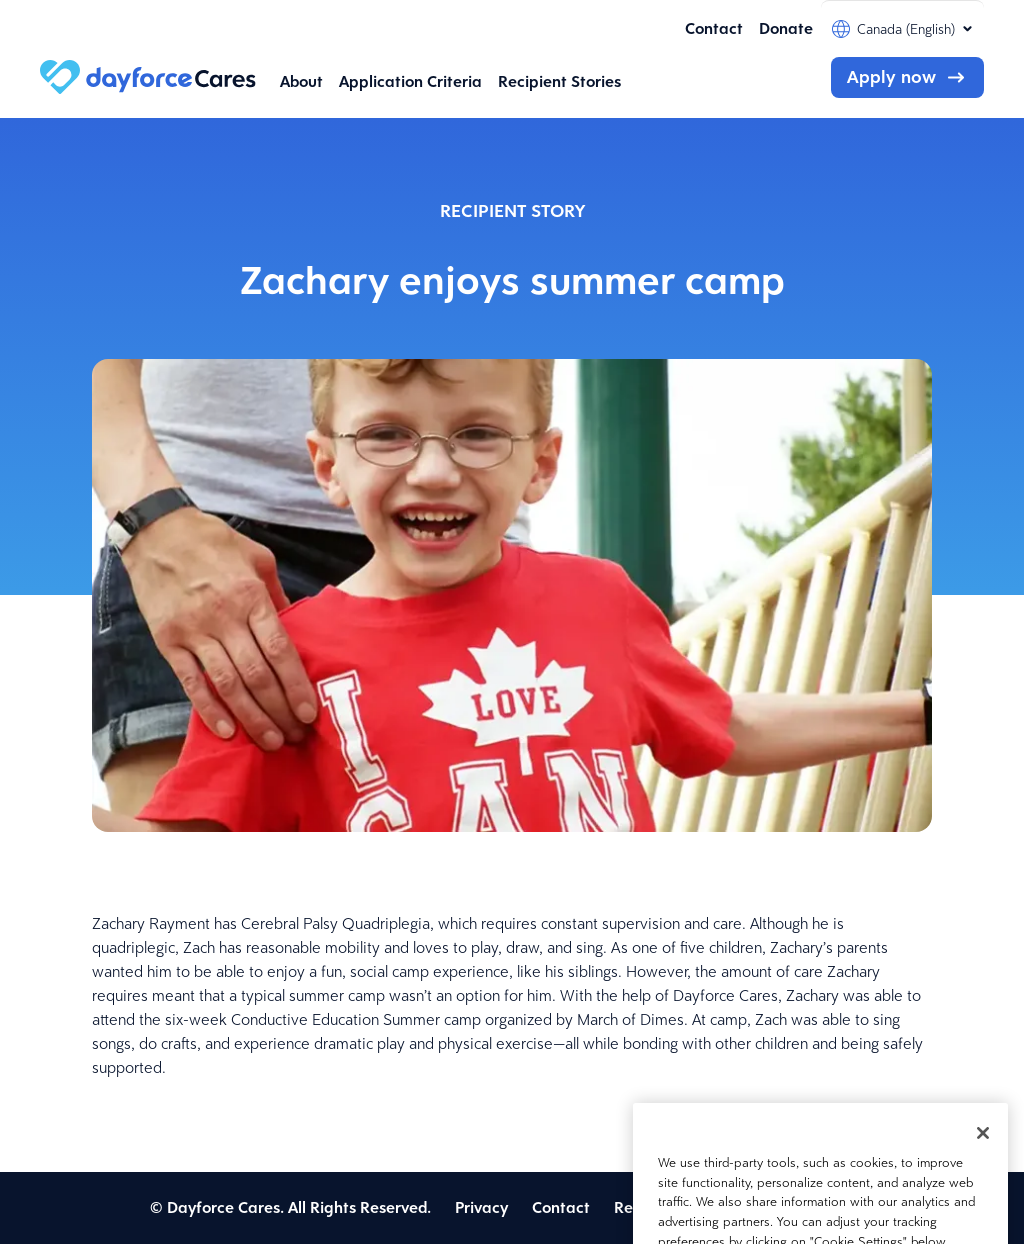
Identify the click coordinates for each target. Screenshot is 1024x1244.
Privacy (481, 1207)
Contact (714, 28)
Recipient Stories (559, 81)
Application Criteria (410, 81)
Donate (786, 28)
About (301, 81)
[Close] (983, 1154)
